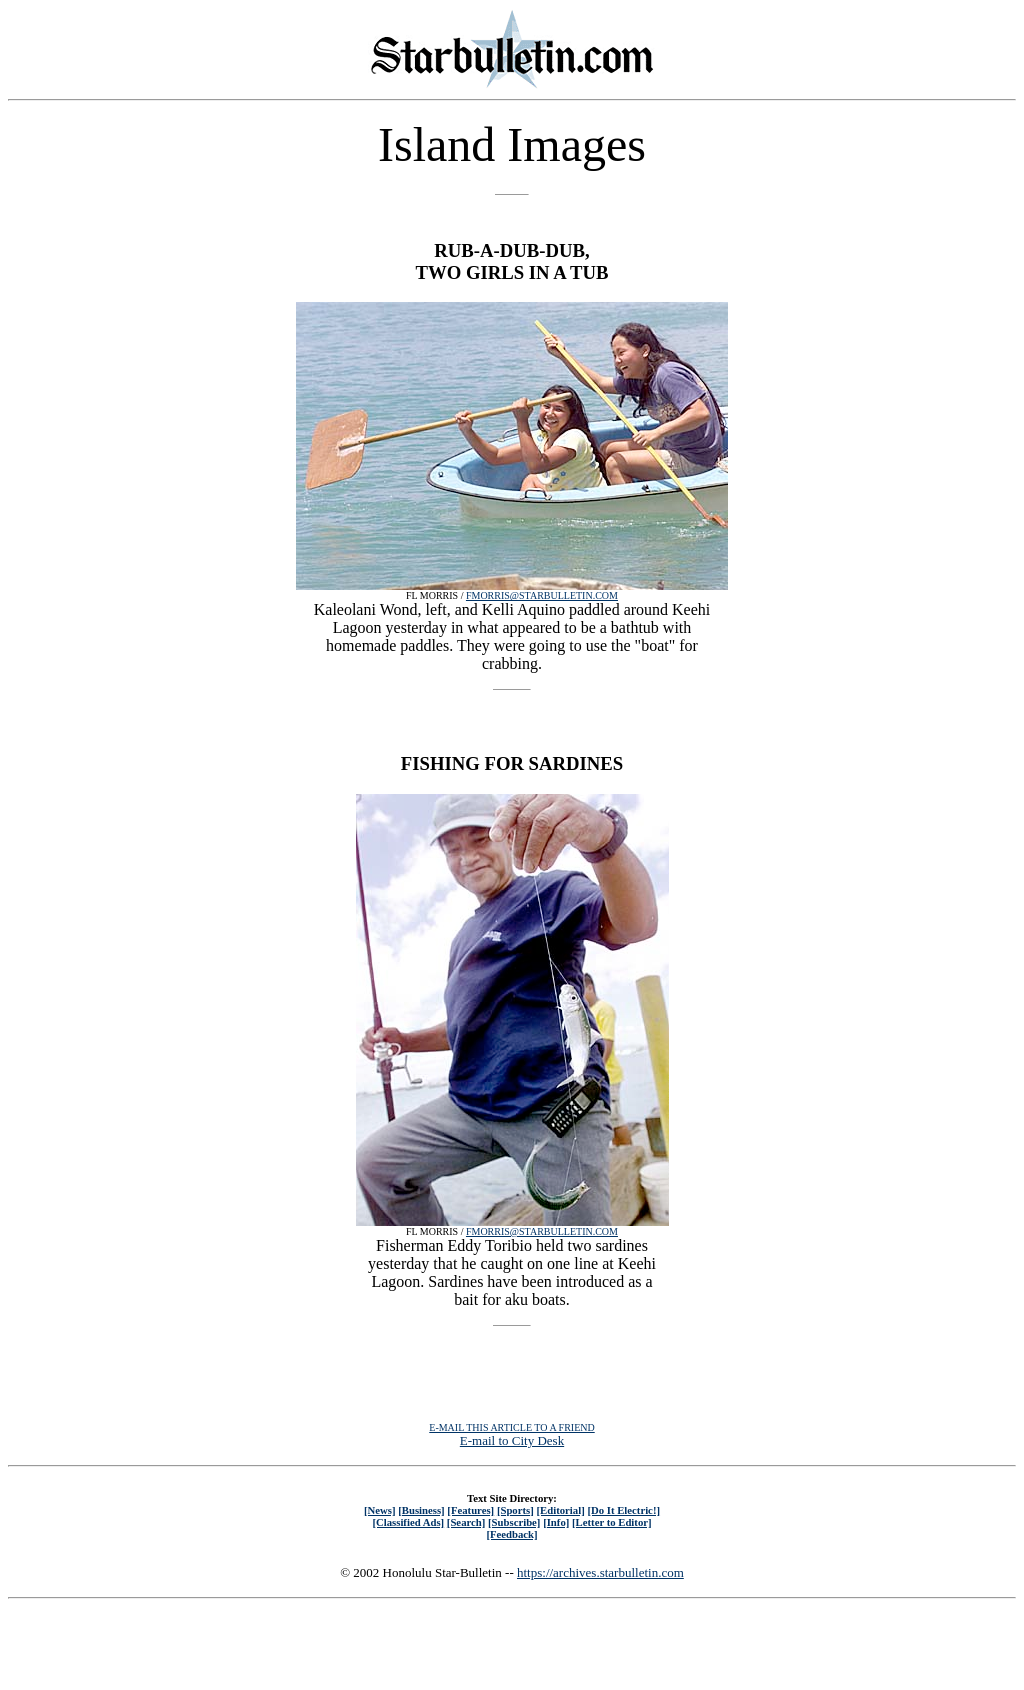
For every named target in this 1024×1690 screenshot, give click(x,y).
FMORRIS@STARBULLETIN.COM (542, 595)
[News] (380, 1510)
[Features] (470, 1510)
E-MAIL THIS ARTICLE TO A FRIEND (511, 1427)
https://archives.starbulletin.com (600, 1572)
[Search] (466, 1522)
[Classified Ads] (408, 1522)
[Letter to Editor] (612, 1522)
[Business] (421, 1510)
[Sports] (515, 1510)
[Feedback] (511, 1534)
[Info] (556, 1522)
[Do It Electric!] (623, 1510)
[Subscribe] (514, 1522)
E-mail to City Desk (512, 1440)
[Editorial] (560, 1510)
